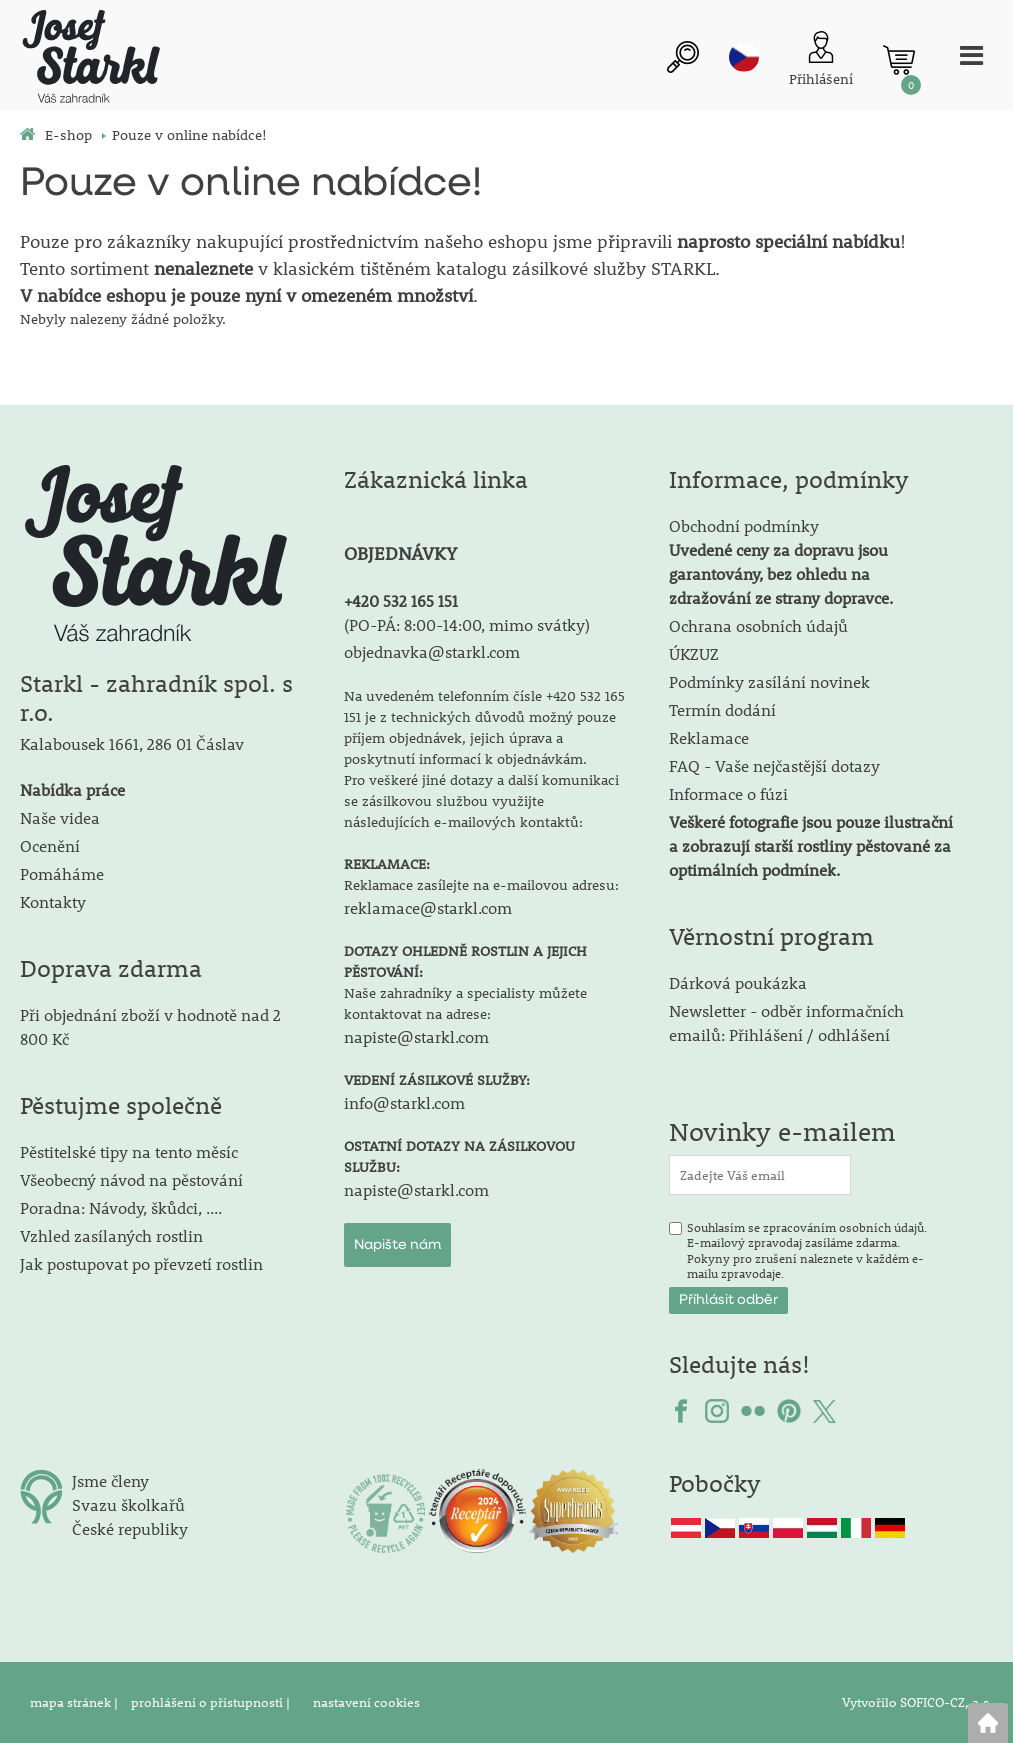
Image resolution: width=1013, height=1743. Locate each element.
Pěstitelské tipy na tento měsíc (129, 1151)
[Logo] (90, 59)
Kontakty (53, 901)
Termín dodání (722, 709)
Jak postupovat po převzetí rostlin (141, 1263)
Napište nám (397, 1245)
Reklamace (709, 737)
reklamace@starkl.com (428, 907)
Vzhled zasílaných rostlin (111, 1235)
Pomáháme (62, 873)
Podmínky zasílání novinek (769, 681)
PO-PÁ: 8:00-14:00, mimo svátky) (469, 624)
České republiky (130, 1528)
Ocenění (50, 845)
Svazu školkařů (128, 1504)
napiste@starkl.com (416, 1036)
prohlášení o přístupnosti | (212, 1702)
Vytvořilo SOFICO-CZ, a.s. (917, 1702)
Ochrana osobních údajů (758, 625)
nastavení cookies (366, 1702)
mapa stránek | (75, 1702)
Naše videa (60, 817)
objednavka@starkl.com (432, 651)
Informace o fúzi (728, 793)
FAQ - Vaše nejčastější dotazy (774, 765)
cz (744, 57)
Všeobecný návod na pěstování (131, 1179)
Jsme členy (110, 1480)
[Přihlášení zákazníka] (821, 60)
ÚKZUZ (694, 653)
